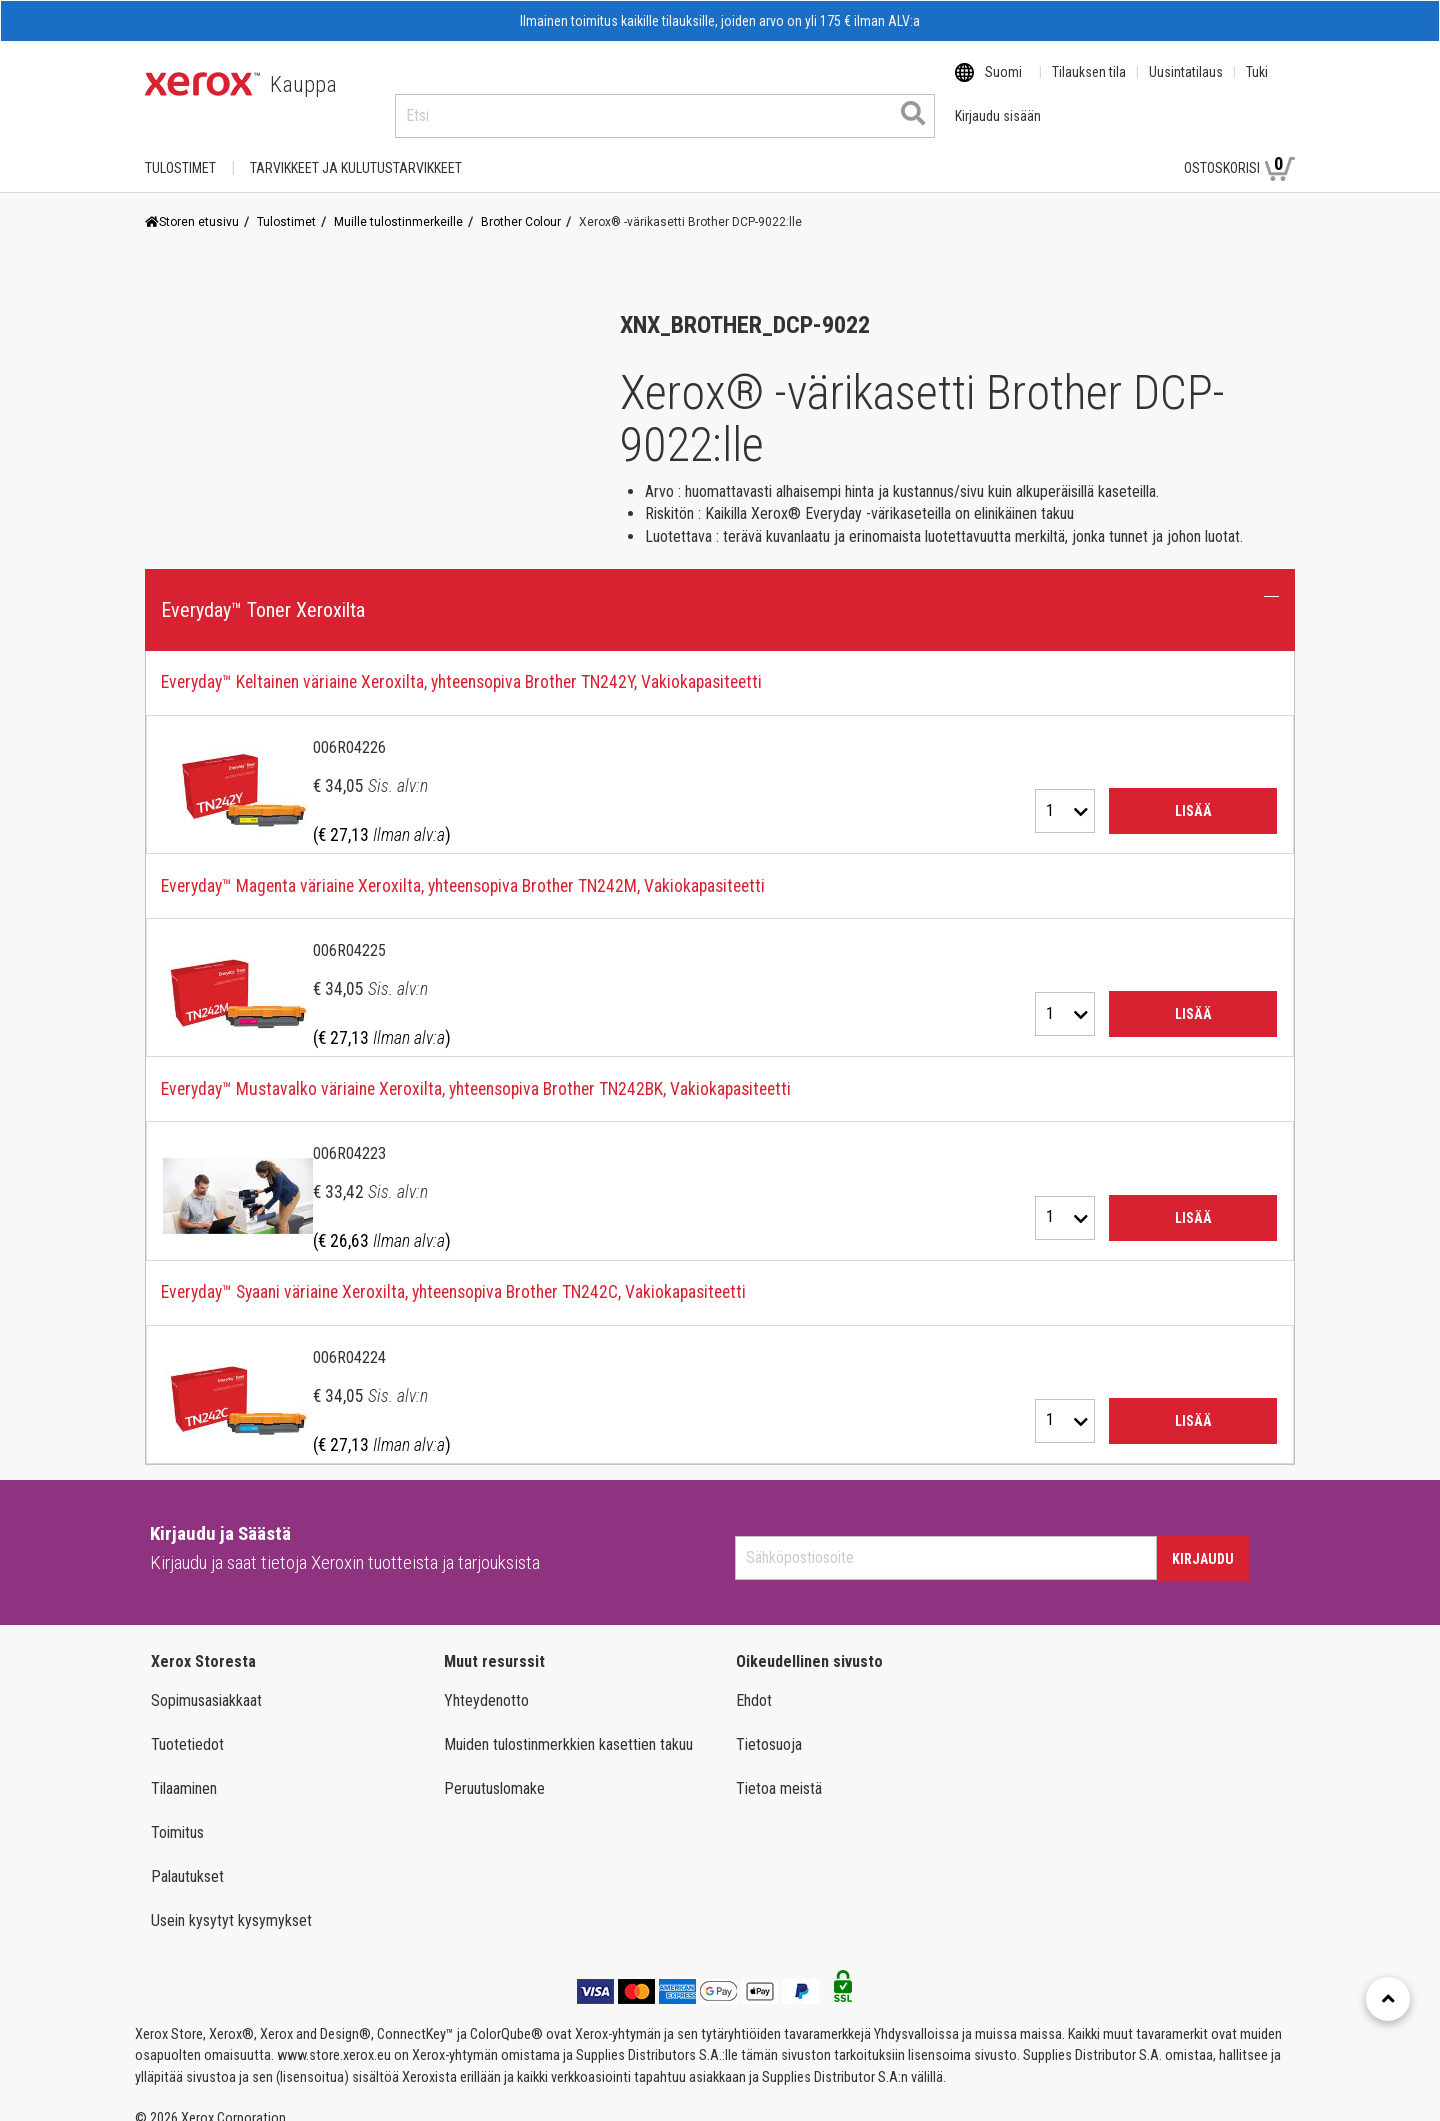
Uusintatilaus (1186, 85)
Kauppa (303, 84)
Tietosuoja (769, 1725)
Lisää (1193, 792)
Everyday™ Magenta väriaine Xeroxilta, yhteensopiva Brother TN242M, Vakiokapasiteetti (463, 867)
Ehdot (754, 1681)
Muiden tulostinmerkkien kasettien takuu (568, 1725)
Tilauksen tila (1089, 85)
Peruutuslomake (494, 1769)
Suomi (1003, 85)
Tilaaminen (184, 1769)
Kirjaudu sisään (1098, 149)
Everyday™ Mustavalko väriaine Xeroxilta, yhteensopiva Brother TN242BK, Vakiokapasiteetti (476, 1070)
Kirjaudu (1203, 1540)
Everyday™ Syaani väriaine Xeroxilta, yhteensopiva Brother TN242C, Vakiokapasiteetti (453, 1273)
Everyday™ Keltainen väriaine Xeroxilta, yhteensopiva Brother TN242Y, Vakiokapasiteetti (461, 663)
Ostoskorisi (1239, 148)
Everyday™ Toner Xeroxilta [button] (263, 591)
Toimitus (177, 1813)
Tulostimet (180, 149)
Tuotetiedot (187, 1725)
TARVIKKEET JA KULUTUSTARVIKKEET (356, 149)
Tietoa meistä (779, 1769)
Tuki (1257, 85)
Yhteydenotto (486, 1681)
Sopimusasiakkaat (206, 1681)
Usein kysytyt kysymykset (231, 1901)
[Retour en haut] (1388, 1999)
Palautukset (187, 1857)
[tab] (720, 1039)
